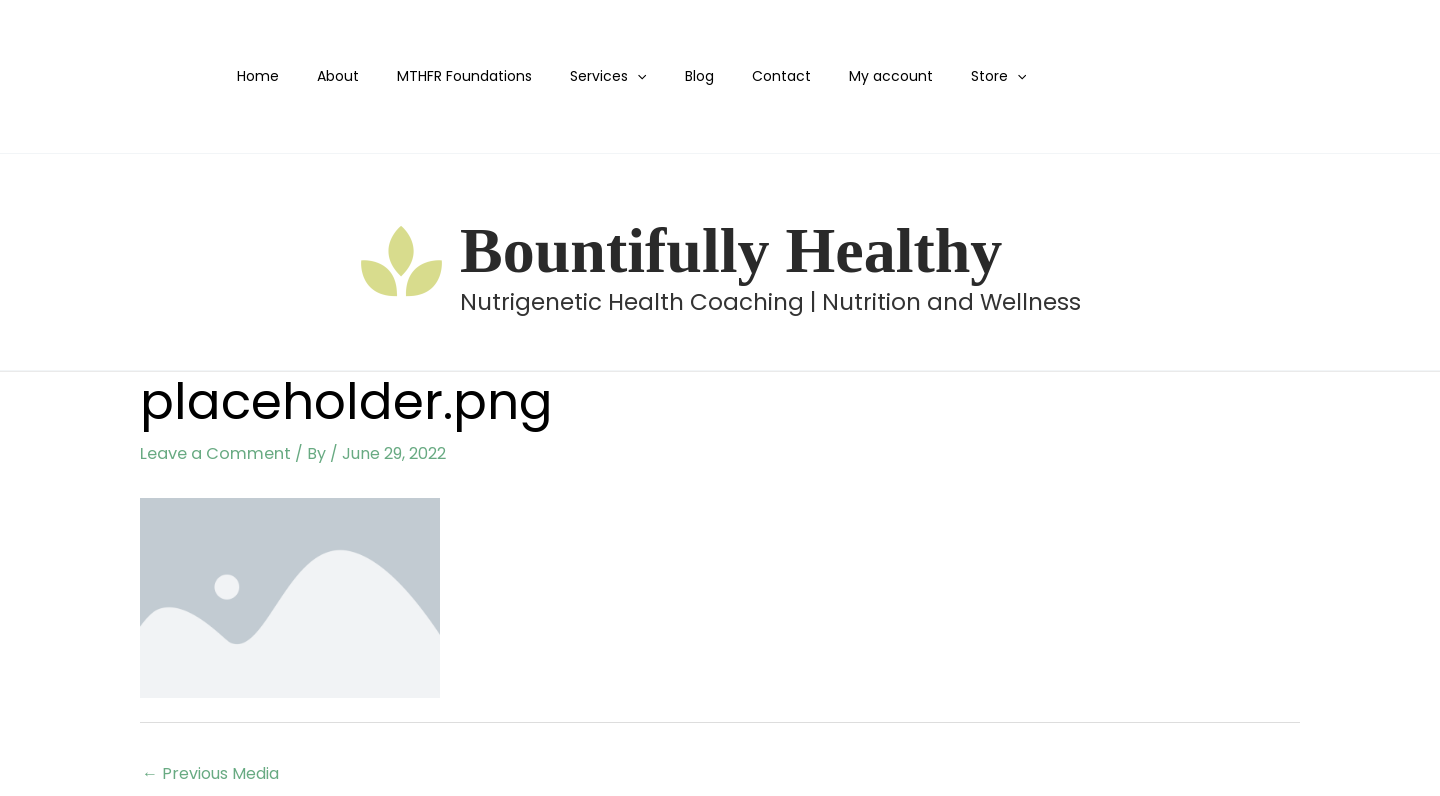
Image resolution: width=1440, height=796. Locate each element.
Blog (674, 76)
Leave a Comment (212, 453)
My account (846, 76)
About (343, 76)
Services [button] (593, 76)
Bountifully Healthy (731, 250)
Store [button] (943, 76)
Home (273, 76)
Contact (746, 76)
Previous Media (210, 772)
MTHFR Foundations (459, 76)
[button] (622, 76)
